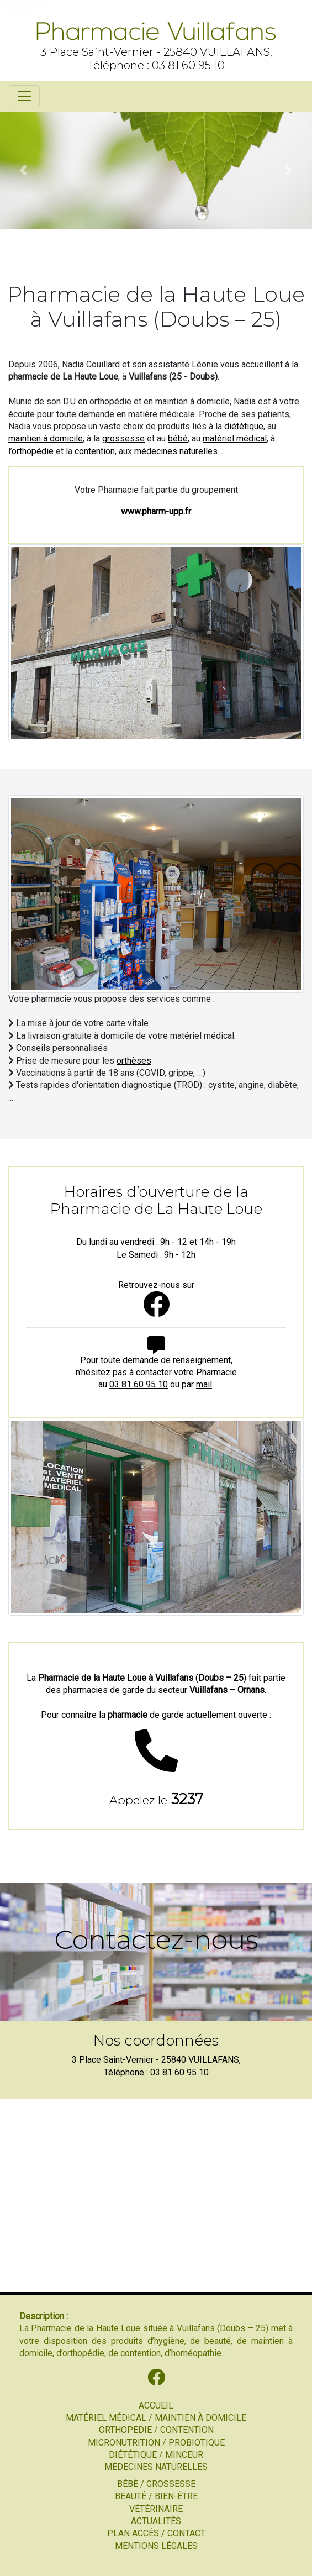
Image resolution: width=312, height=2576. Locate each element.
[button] (23, 170)
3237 (156, 1799)
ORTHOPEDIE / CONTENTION (156, 2430)
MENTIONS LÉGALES (156, 2546)
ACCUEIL (156, 2405)
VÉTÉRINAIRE (156, 2509)
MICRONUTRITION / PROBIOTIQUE (156, 2442)
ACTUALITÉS (156, 2521)
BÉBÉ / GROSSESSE (156, 2484)
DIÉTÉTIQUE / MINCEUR (156, 2454)
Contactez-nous (156, 1939)
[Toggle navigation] (24, 96)
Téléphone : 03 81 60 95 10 (156, 65)
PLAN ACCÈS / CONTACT (156, 2533)
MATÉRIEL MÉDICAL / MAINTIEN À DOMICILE (156, 2417)
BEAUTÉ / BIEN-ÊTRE (156, 2496)
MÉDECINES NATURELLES (156, 2467)
